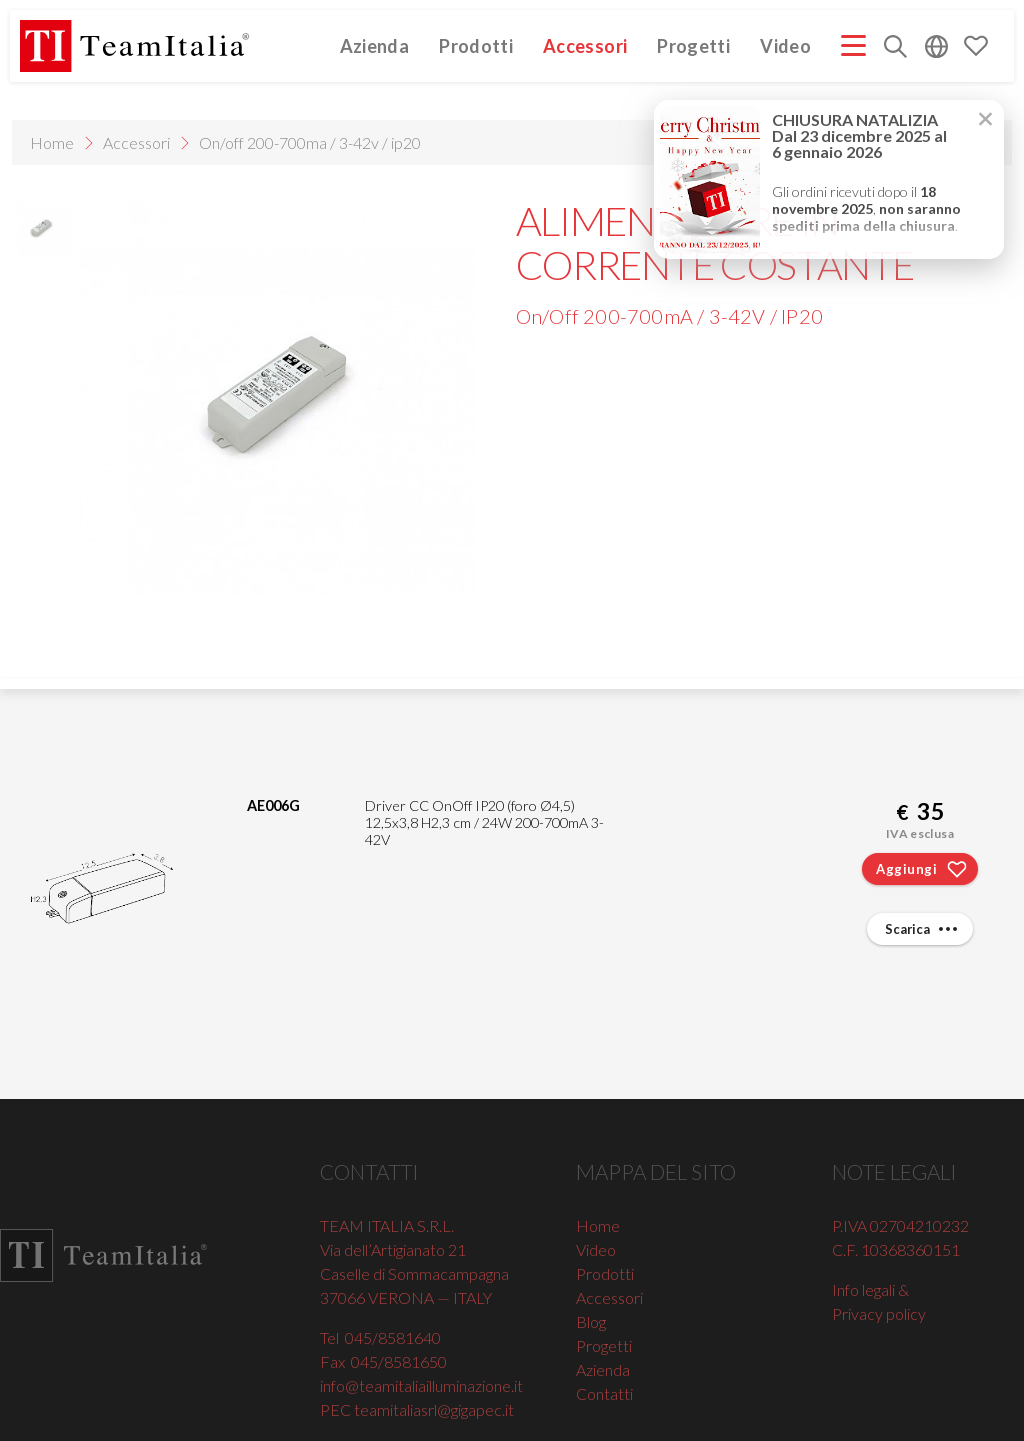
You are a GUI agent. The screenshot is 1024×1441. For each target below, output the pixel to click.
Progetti (693, 45)
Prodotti (476, 45)
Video (785, 45)
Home (52, 142)
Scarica (923, 929)
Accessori (585, 45)
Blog (591, 1321)
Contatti (604, 1393)
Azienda (375, 45)
